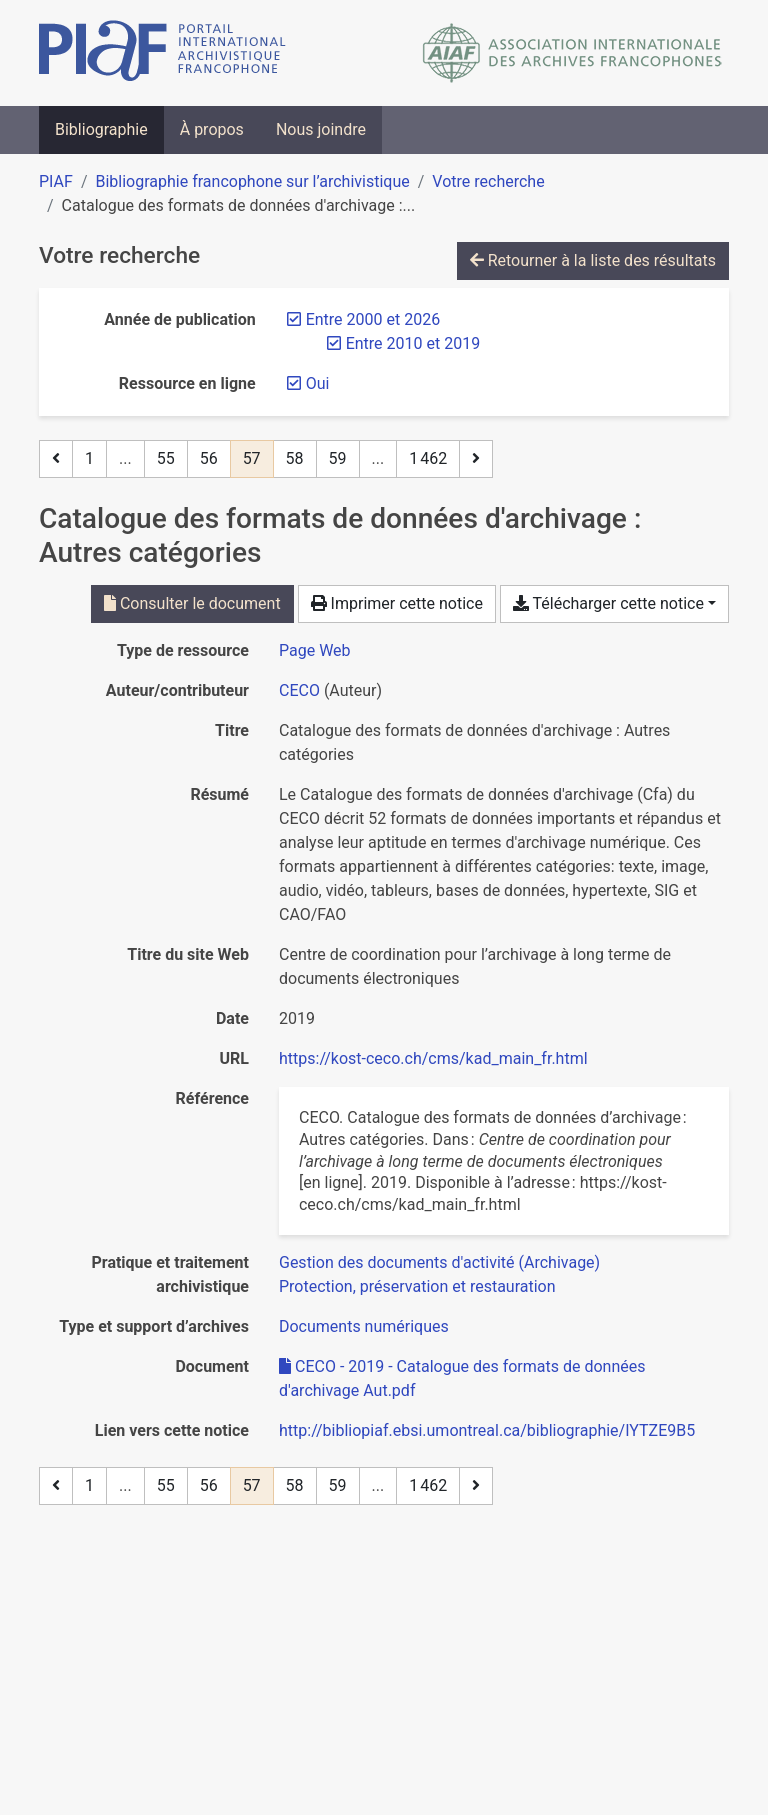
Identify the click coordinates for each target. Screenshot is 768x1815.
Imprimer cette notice (397, 603)
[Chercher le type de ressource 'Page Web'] (315, 650)
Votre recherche (488, 181)
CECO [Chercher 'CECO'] (299, 690)
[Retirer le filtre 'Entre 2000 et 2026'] (373, 319)
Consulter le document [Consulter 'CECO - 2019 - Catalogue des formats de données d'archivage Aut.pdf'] (192, 603)
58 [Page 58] (295, 458)
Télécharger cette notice (608, 603)
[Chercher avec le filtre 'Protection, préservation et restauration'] (417, 1286)
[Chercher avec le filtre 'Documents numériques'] (364, 1326)
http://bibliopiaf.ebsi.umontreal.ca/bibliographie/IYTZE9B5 (487, 1430)
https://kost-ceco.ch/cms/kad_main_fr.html (433, 1058)
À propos (212, 129)
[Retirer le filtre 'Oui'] (318, 383)
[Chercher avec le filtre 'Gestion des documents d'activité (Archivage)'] (439, 1262)
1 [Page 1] (89, 458)
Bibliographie (101, 129)
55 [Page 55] (166, 458)
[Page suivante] (476, 459)
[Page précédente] (56, 459)
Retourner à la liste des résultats (593, 260)
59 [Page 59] (338, 458)
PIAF (56, 181)
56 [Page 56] (209, 458)
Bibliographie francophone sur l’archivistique (252, 181)
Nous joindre (321, 129)
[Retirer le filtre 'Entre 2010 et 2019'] (413, 343)
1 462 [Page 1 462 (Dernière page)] (428, 458)
